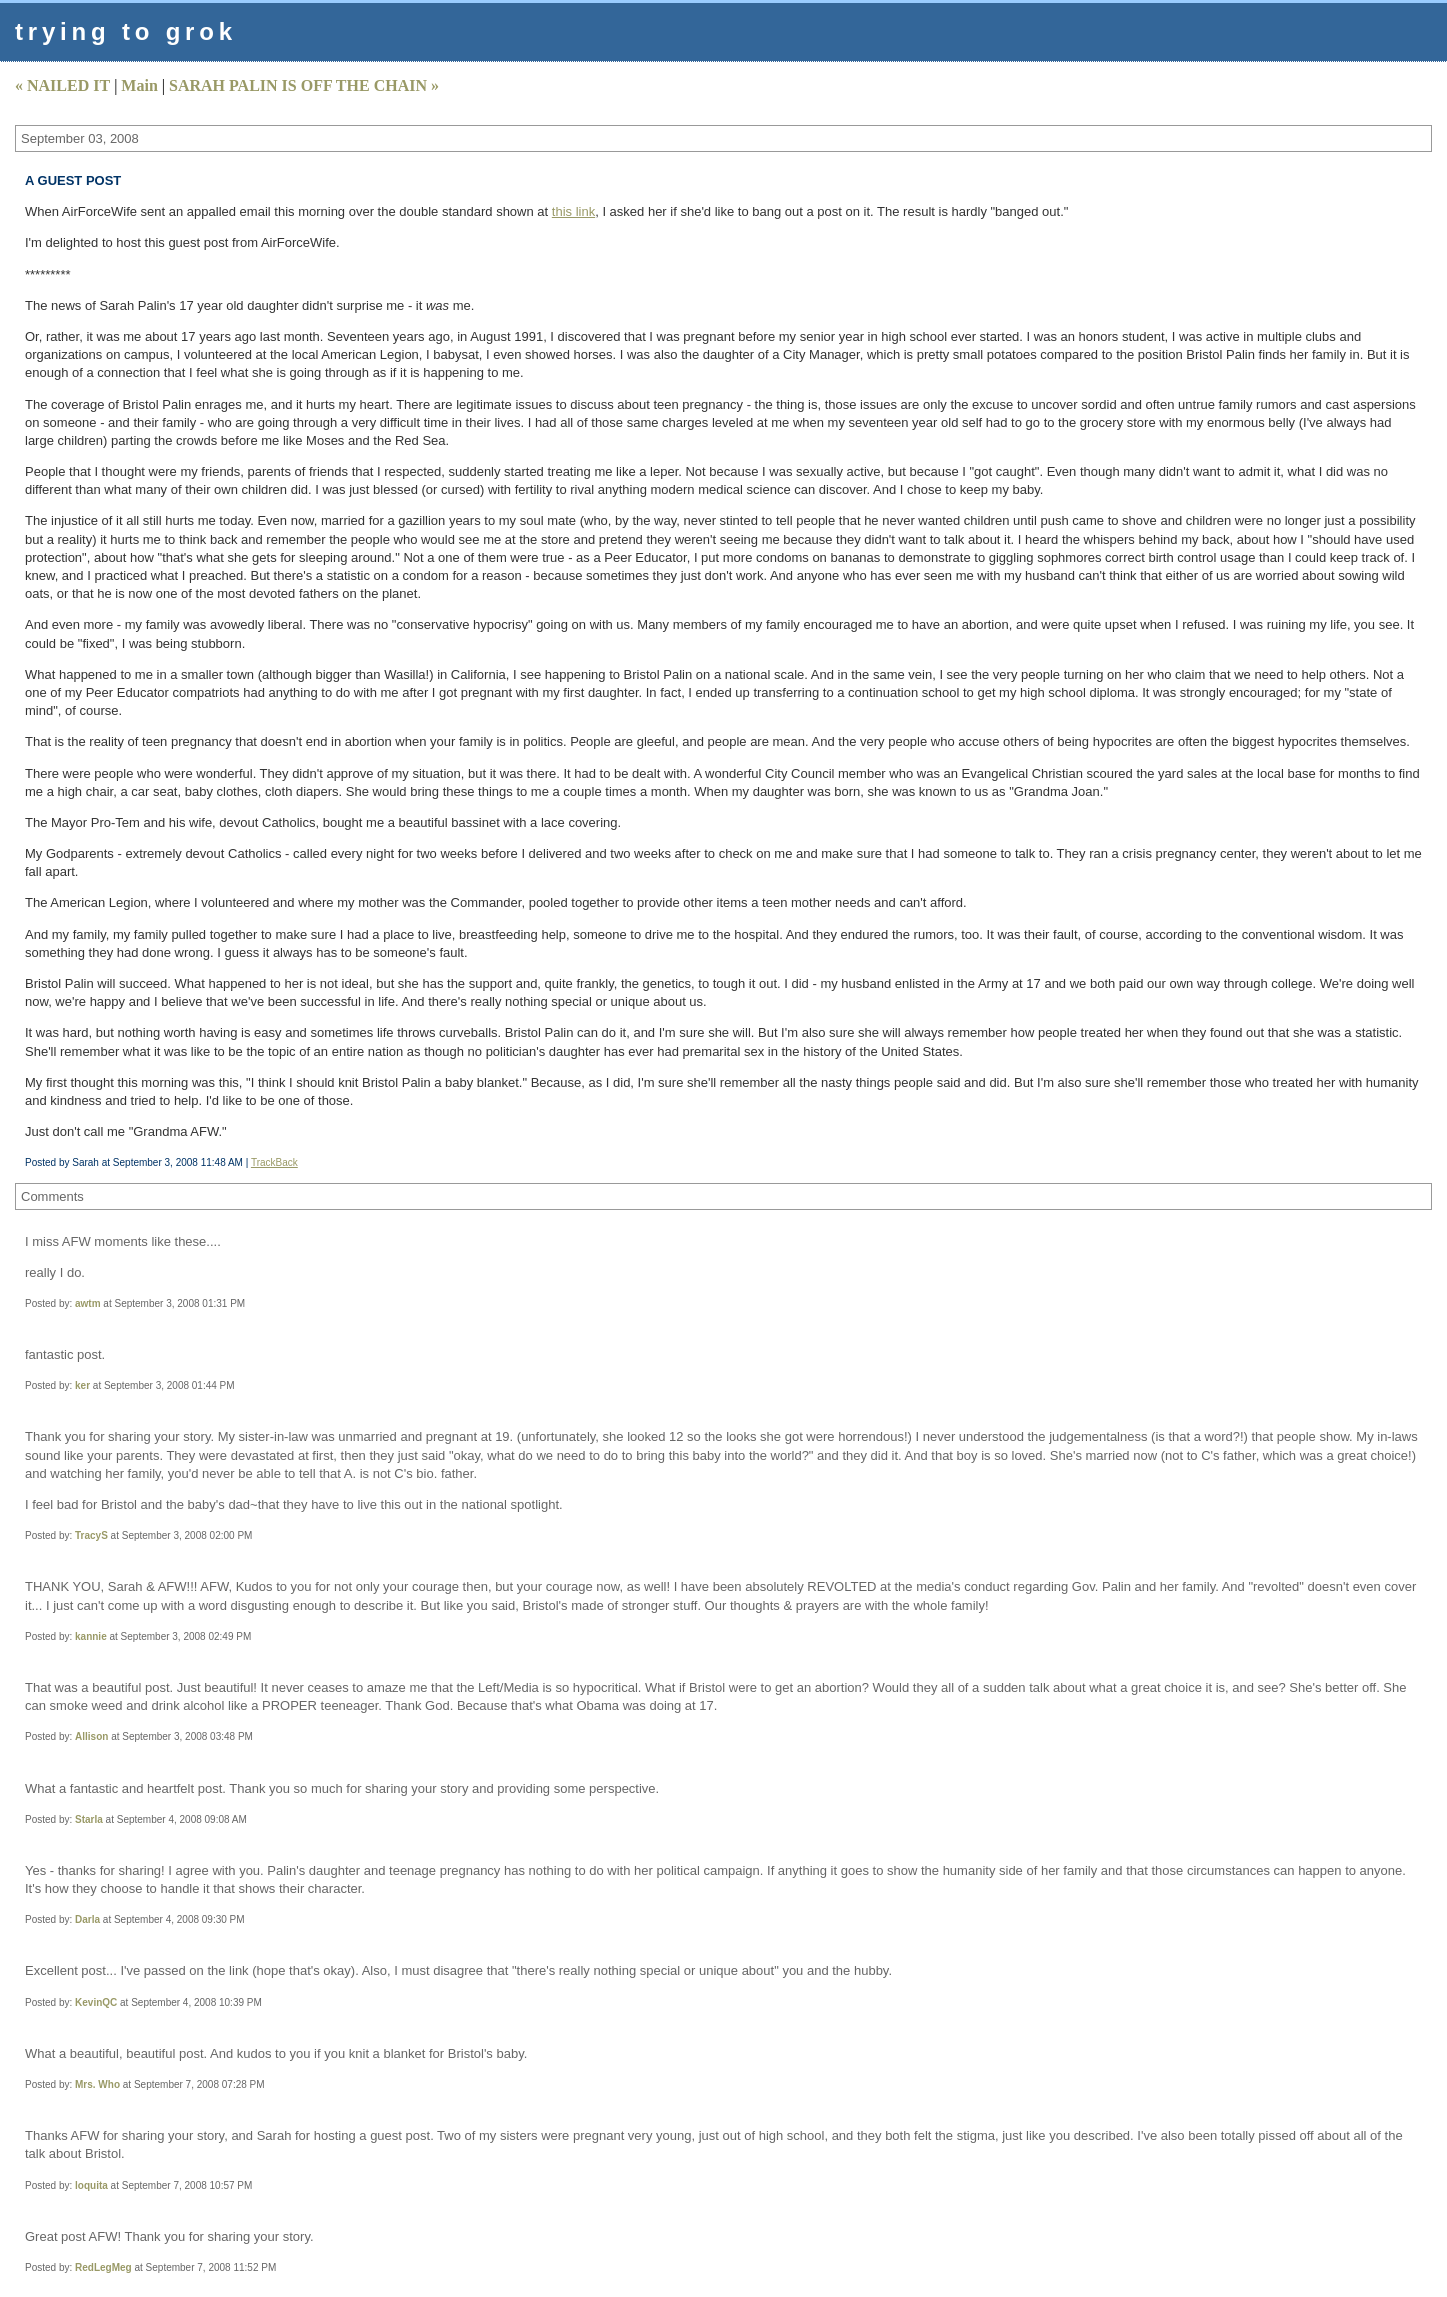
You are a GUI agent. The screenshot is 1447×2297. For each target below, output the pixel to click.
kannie (91, 1636)
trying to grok (126, 31)
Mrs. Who (97, 2084)
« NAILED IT (62, 85)
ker (82, 1385)
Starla (89, 1819)
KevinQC (96, 2002)
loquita (91, 2185)
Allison (91, 1736)
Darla (87, 1919)
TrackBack (274, 1162)
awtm (88, 1303)
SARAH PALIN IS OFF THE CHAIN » (304, 85)
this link (573, 211)
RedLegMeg (103, 2267)
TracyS (91, 1535)
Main (139, 85)
